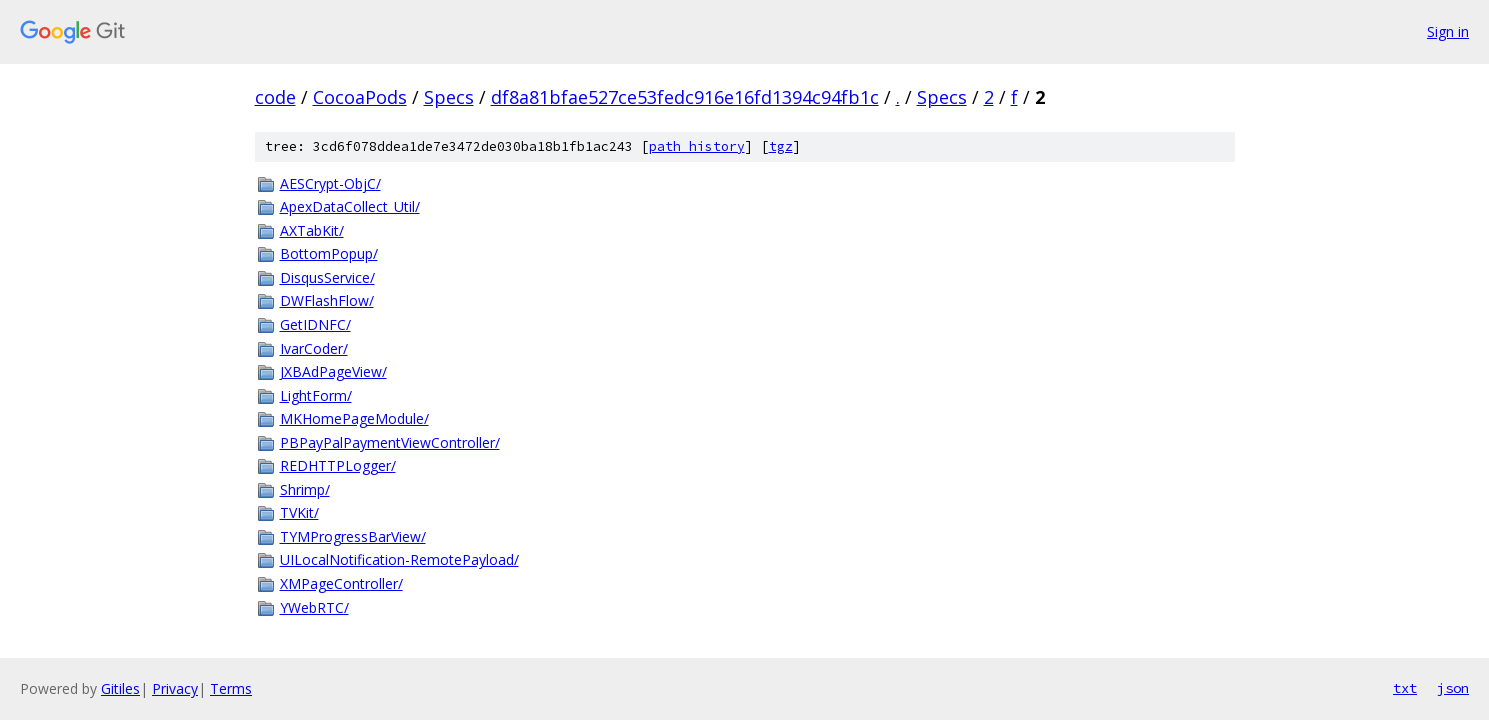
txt (1405, 688)
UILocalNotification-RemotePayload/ (399, 559)
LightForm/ (316, 395)
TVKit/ (299, 512)
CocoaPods (360, 97)
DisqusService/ (327, 277)
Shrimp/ (305, 489)
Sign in (1448, 31)
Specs (449, 97)
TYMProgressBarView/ (353, 536)
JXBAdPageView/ (333, 371)
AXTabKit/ (312, 230)
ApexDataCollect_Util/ (350, 206)
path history (697, 146)
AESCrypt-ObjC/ (330, 183)
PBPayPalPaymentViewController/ (390, 442)
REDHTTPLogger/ (338, 465)
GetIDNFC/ (315, 324)
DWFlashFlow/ (327, 300)
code (275, 97)
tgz (781, 146)
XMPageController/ (341, 583)
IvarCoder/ (314, 348)
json (1453, 688)
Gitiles (120, 688)
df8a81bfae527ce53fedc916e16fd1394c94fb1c (685, 97)
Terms (231, 688)
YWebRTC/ (314, 607)
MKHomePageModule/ (354, 418)
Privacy (175, 688)
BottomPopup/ (329, 253)
